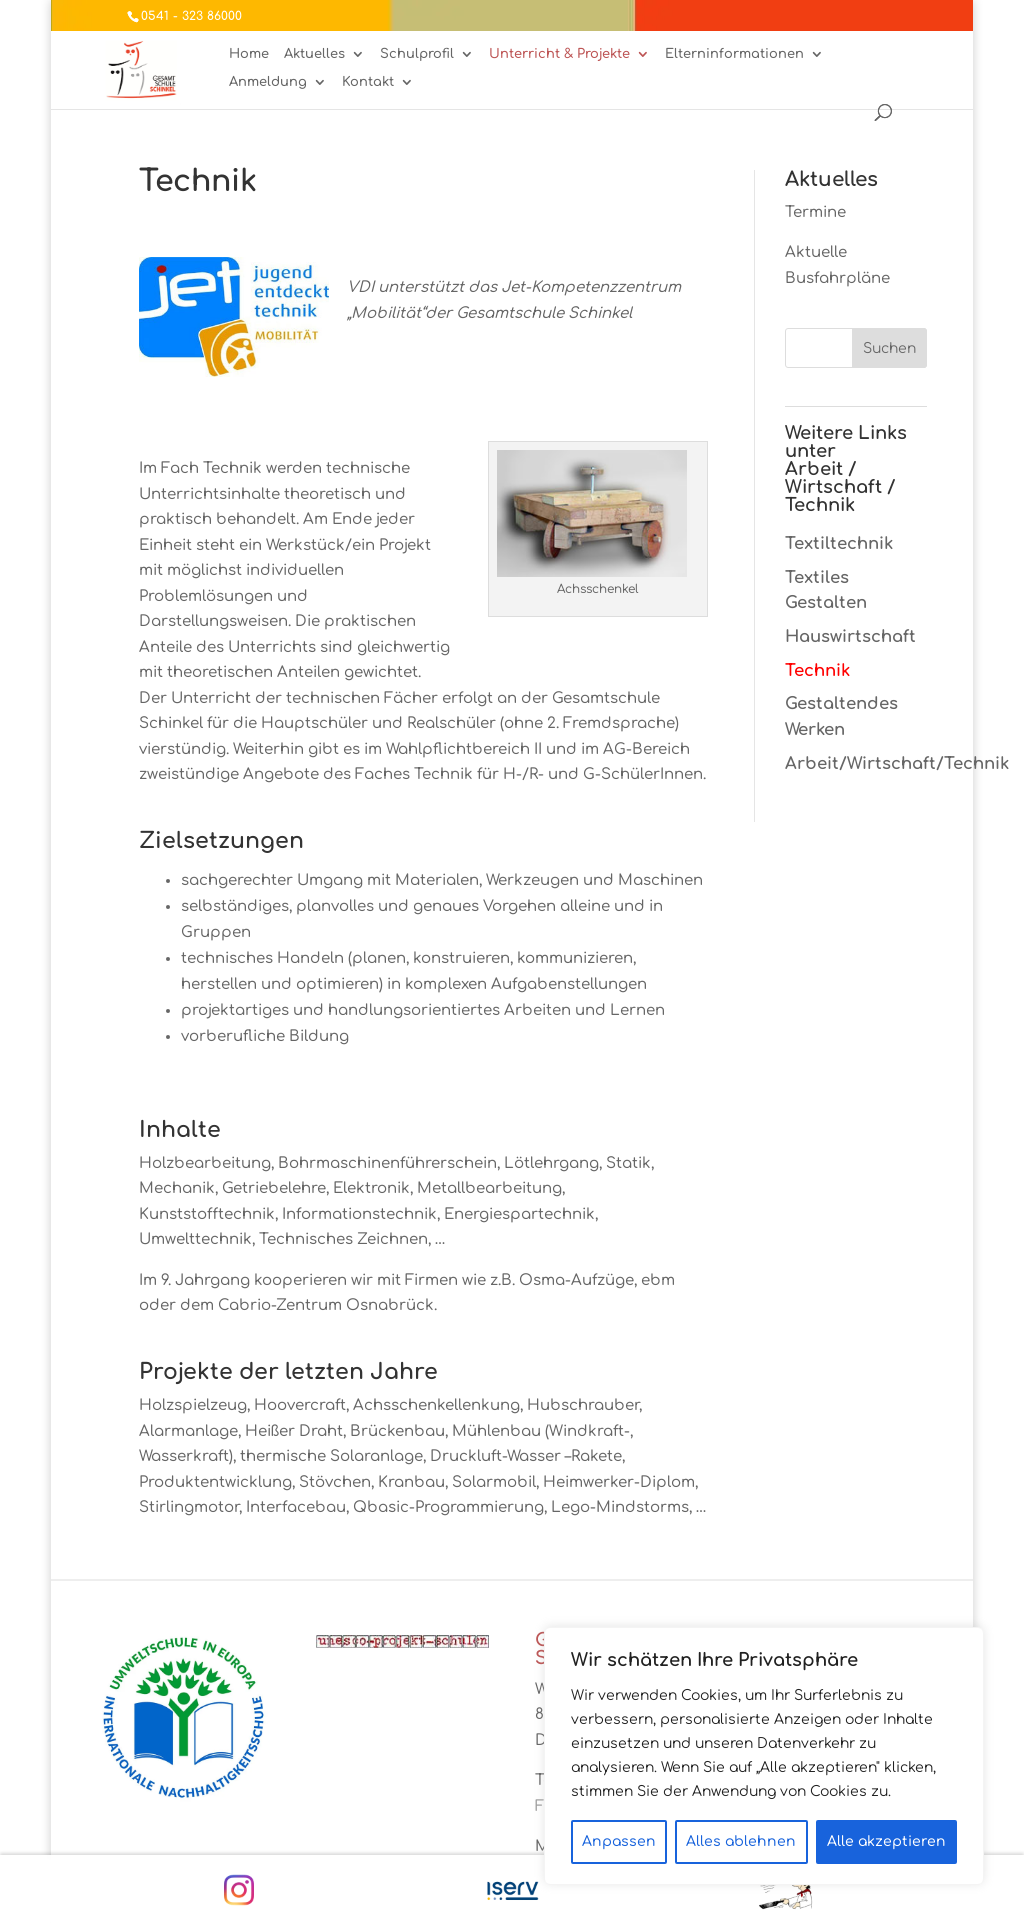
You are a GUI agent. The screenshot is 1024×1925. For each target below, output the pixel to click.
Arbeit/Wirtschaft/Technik (897, 763)
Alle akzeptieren (886, 1841)
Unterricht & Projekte (559, 54)
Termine (815, 212)
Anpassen (619, 1841)
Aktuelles (314, 54)
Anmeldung (268, 82)
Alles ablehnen (741, 1841)
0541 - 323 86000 (191, 16)
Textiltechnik (839, 543)
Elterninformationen (734, 54)
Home (249, 54)
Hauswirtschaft (850, 636)
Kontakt (368, 82)
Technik (817, 670)
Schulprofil (417, 54)
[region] (764, 1756)
